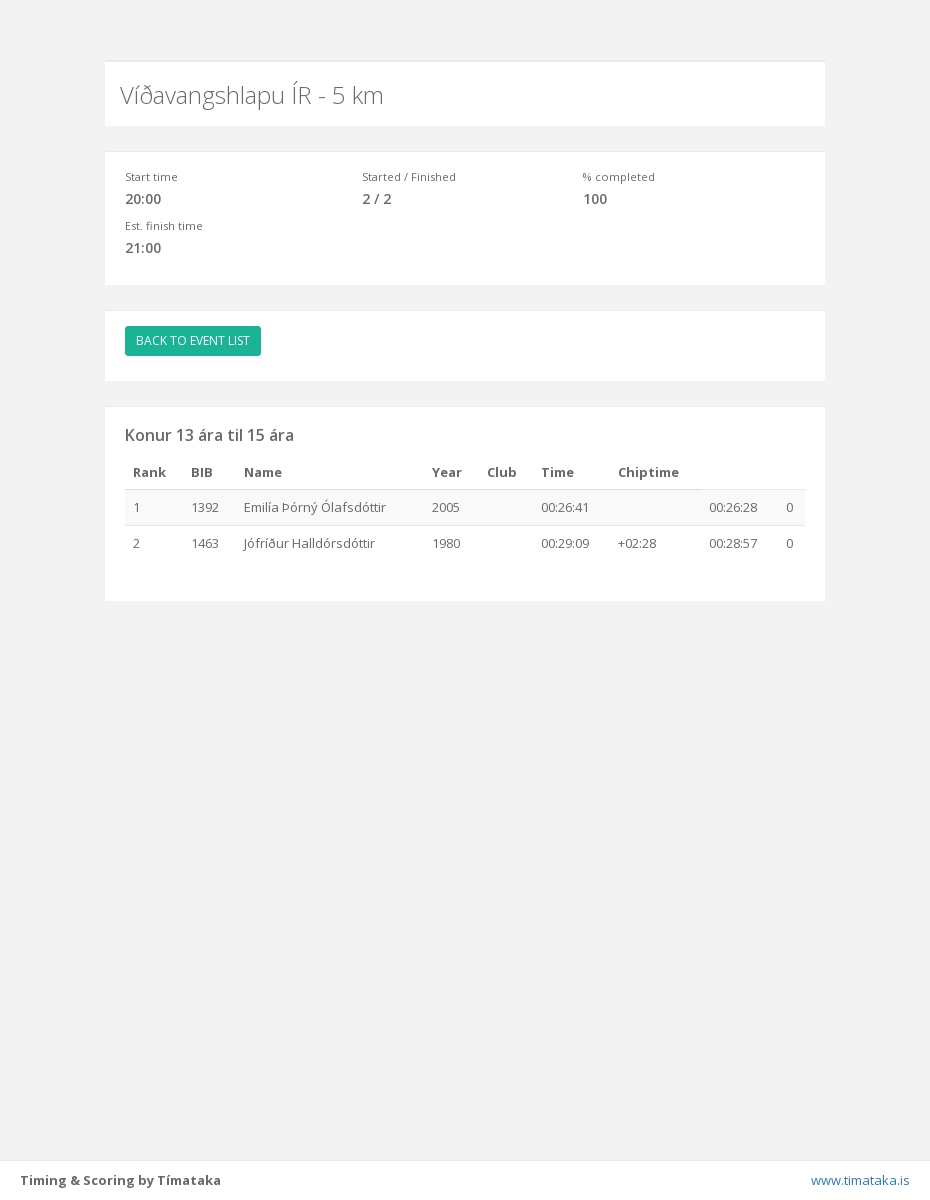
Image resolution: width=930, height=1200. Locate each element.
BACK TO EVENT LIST (193, 340)
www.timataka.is (860, 1180)
